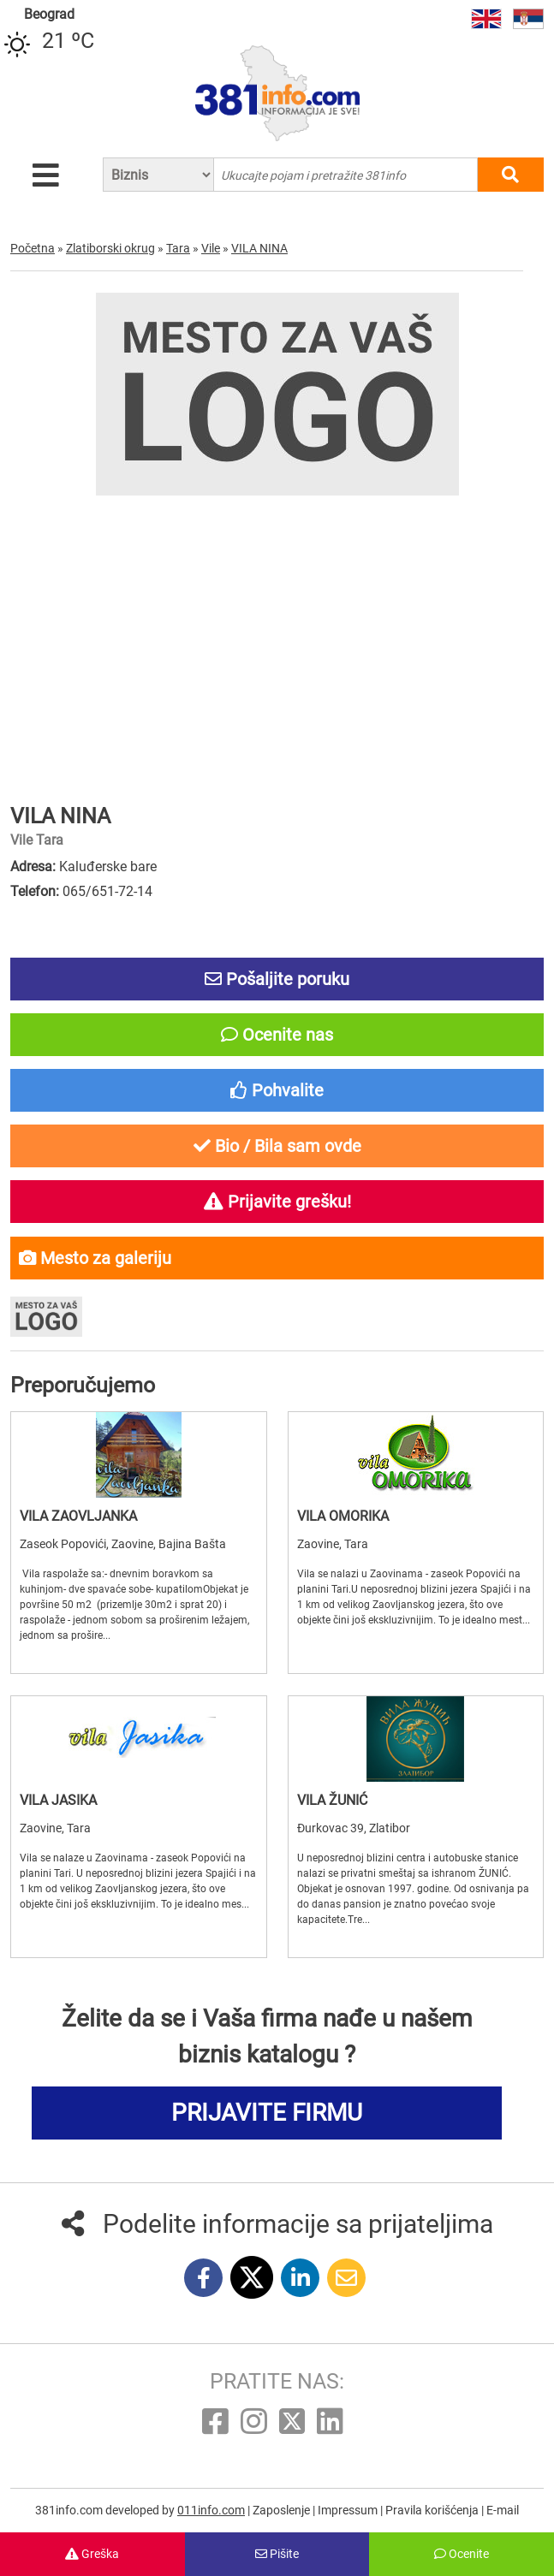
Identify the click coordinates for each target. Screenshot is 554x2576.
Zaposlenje (283, 2510)
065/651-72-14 (107, 891)
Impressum (349, 2510)
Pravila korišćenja (433, 2510)
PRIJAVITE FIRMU (266, 2112)
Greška (92, 2554)
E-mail (502, 2510)
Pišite (277, 2554)
